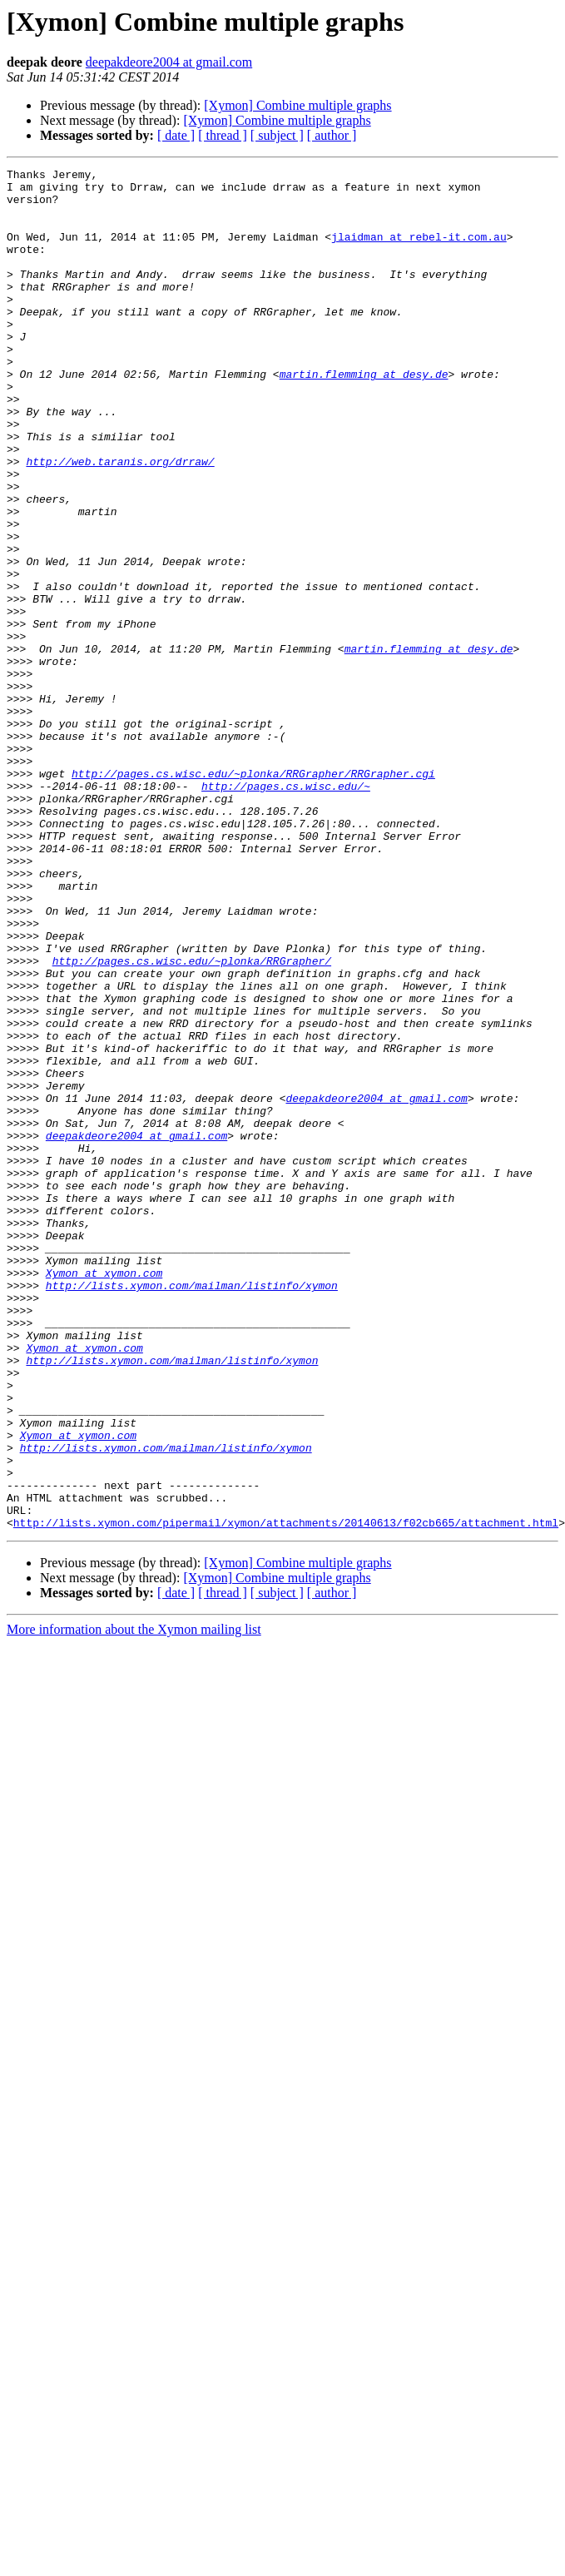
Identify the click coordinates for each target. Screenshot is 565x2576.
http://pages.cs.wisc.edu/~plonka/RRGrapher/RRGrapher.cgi (253, 895)
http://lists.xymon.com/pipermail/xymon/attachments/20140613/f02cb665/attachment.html (285, 1794)
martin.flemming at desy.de (364, 416)
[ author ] (332, 135)
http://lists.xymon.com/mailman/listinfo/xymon (192, 1509)
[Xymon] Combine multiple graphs (297, 105)
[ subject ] (277, 135)
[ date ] (176, 135)
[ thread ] (222, 135)
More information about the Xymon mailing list (134, 1901)
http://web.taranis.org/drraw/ (120, 521)
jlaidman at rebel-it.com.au (419, 251)
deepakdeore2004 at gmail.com (169, 62)
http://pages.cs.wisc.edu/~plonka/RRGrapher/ (191, 1120)
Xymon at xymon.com (104, 1494)
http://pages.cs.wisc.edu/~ (285, 910)
